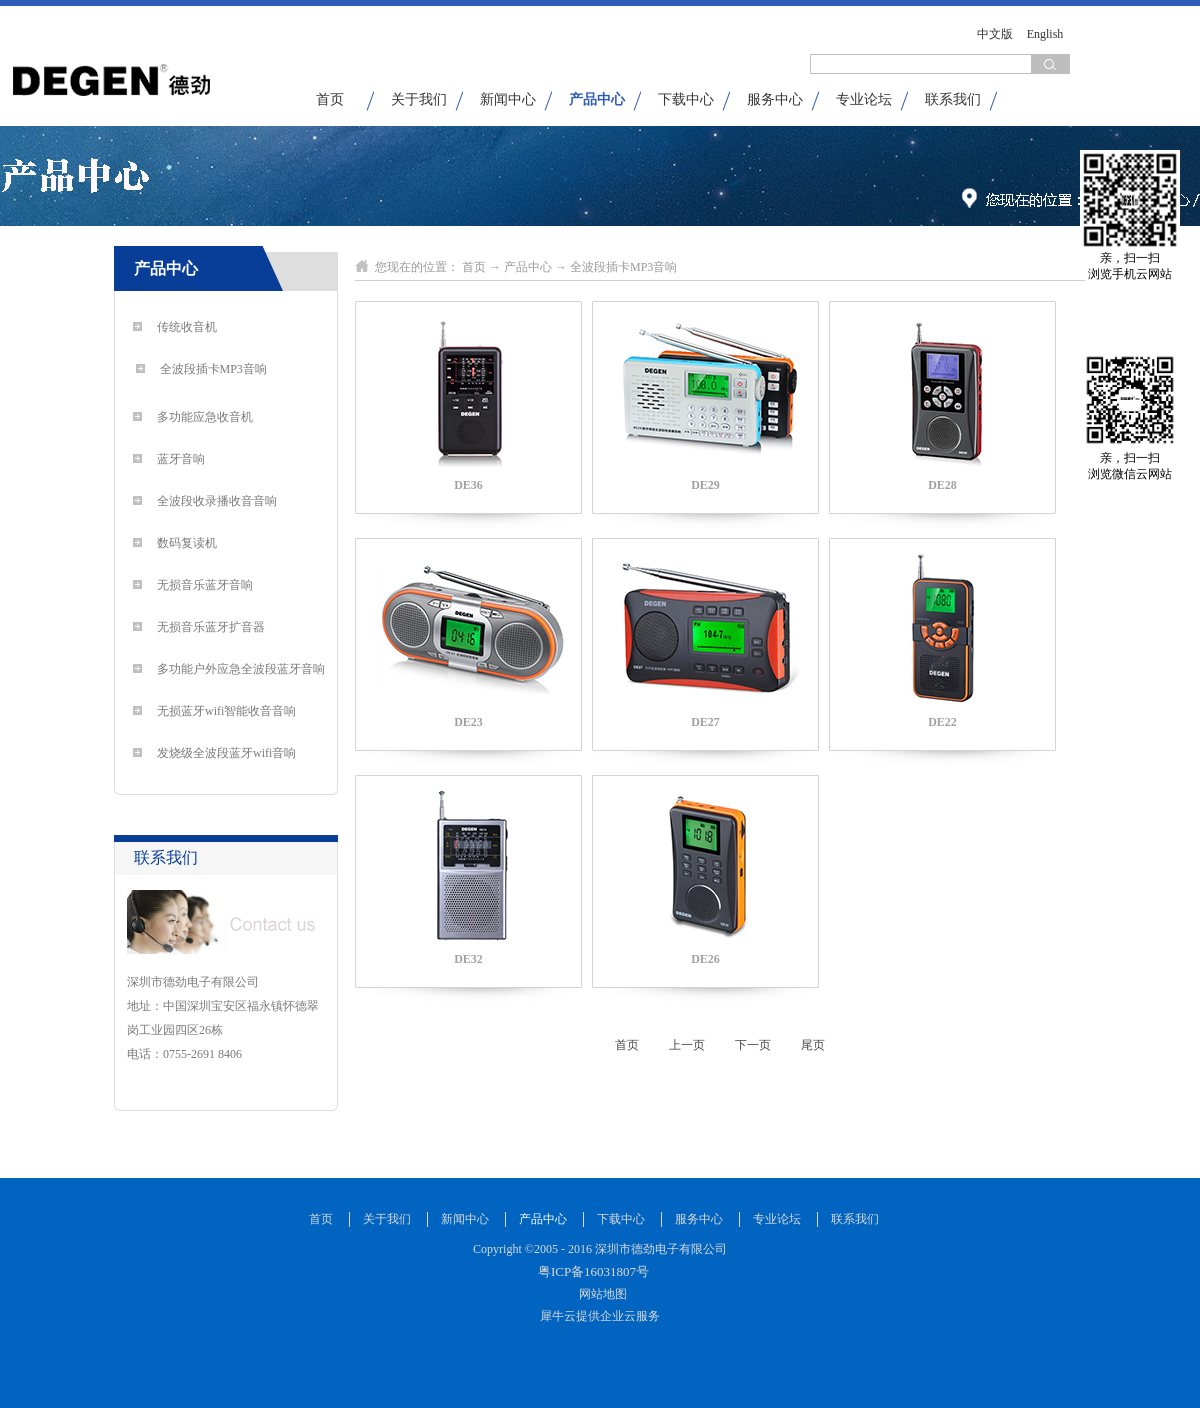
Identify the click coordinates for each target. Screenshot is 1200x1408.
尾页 (813, 1045)
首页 (330, 99)
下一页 (753, 1045)
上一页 (687, 1045)
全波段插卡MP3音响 (623, 267)
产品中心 (528, 267)
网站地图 (600, 1294)
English (1045, 34)
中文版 (995, 34)
